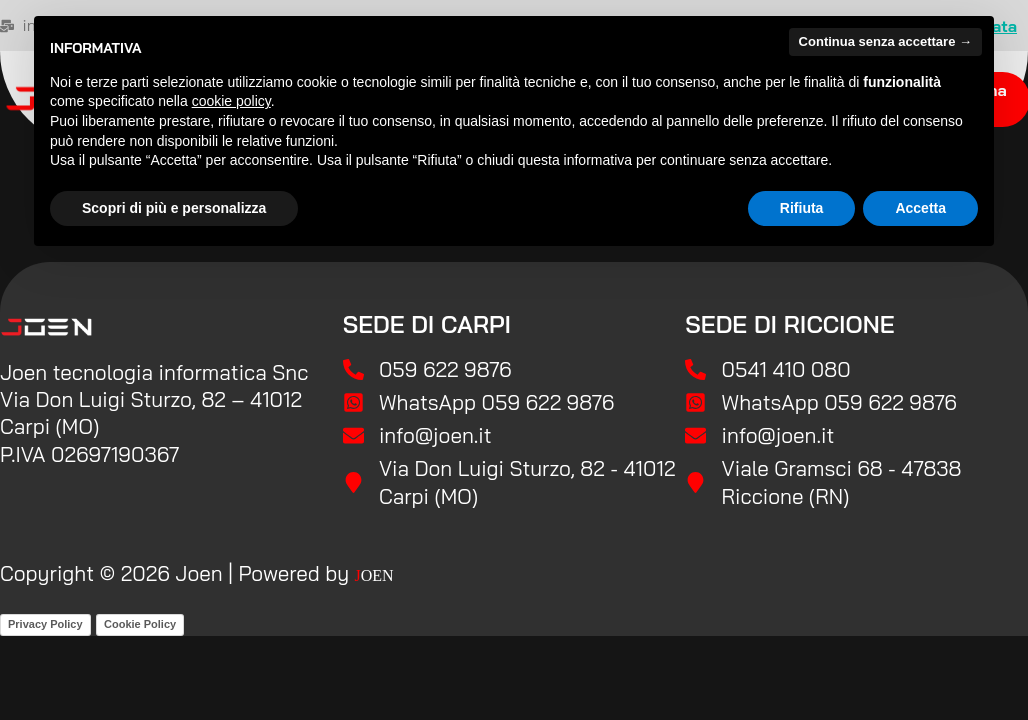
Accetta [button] (920, 208)
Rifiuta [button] (802, 208)
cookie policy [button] (231, 101)
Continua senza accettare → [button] (885, 41)
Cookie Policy (140, 624)
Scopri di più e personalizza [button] (174, 208)
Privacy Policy (45, 624)
